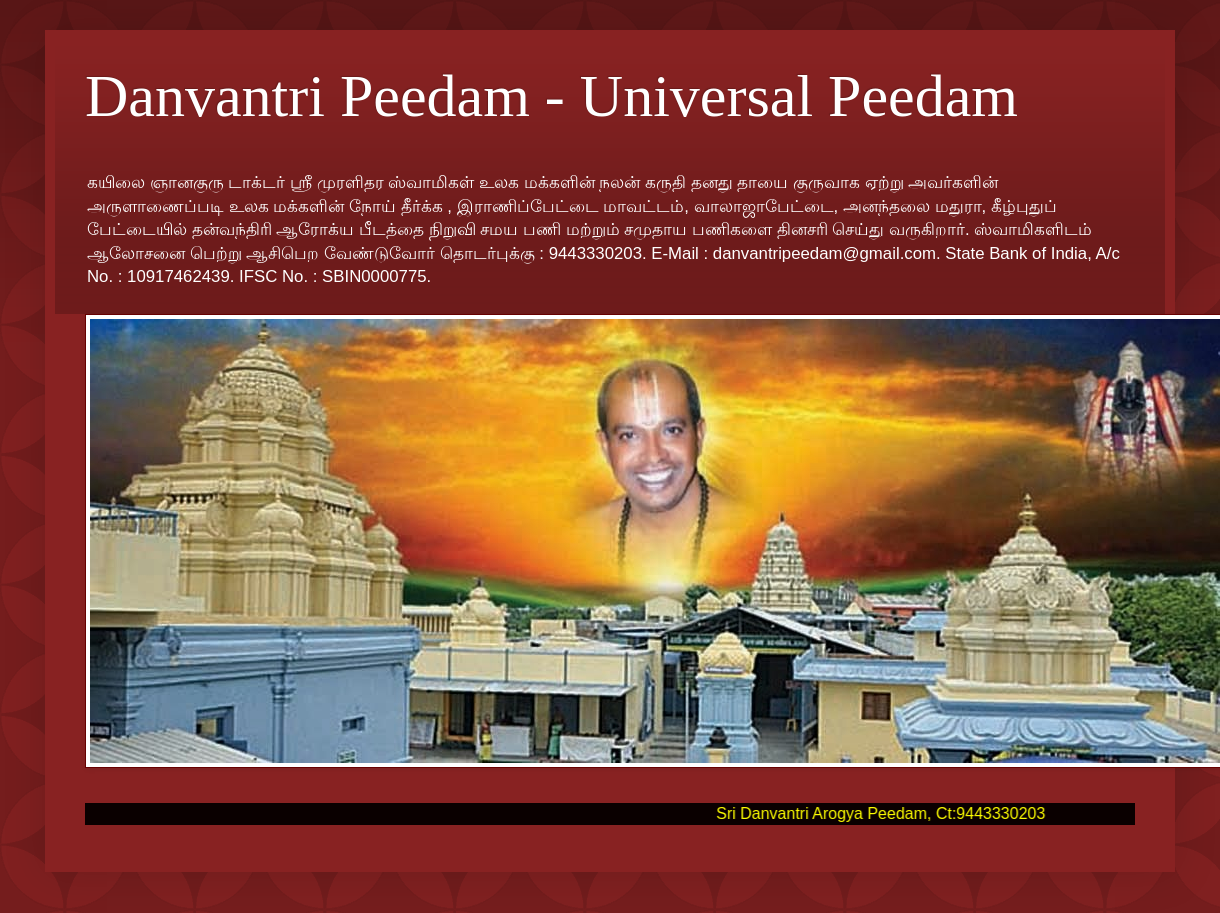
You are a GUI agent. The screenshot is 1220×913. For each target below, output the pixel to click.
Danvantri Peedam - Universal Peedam (551, 96)
